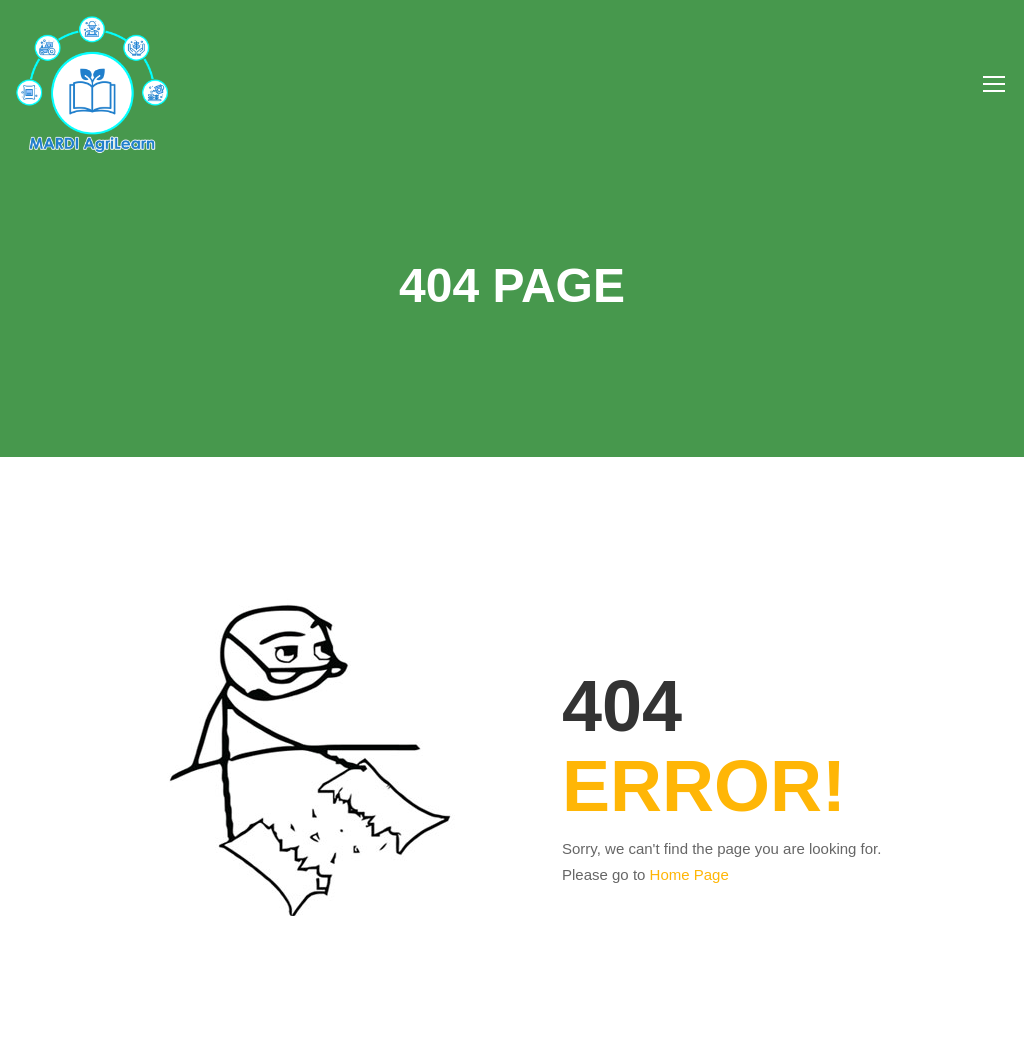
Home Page (689, 874)
